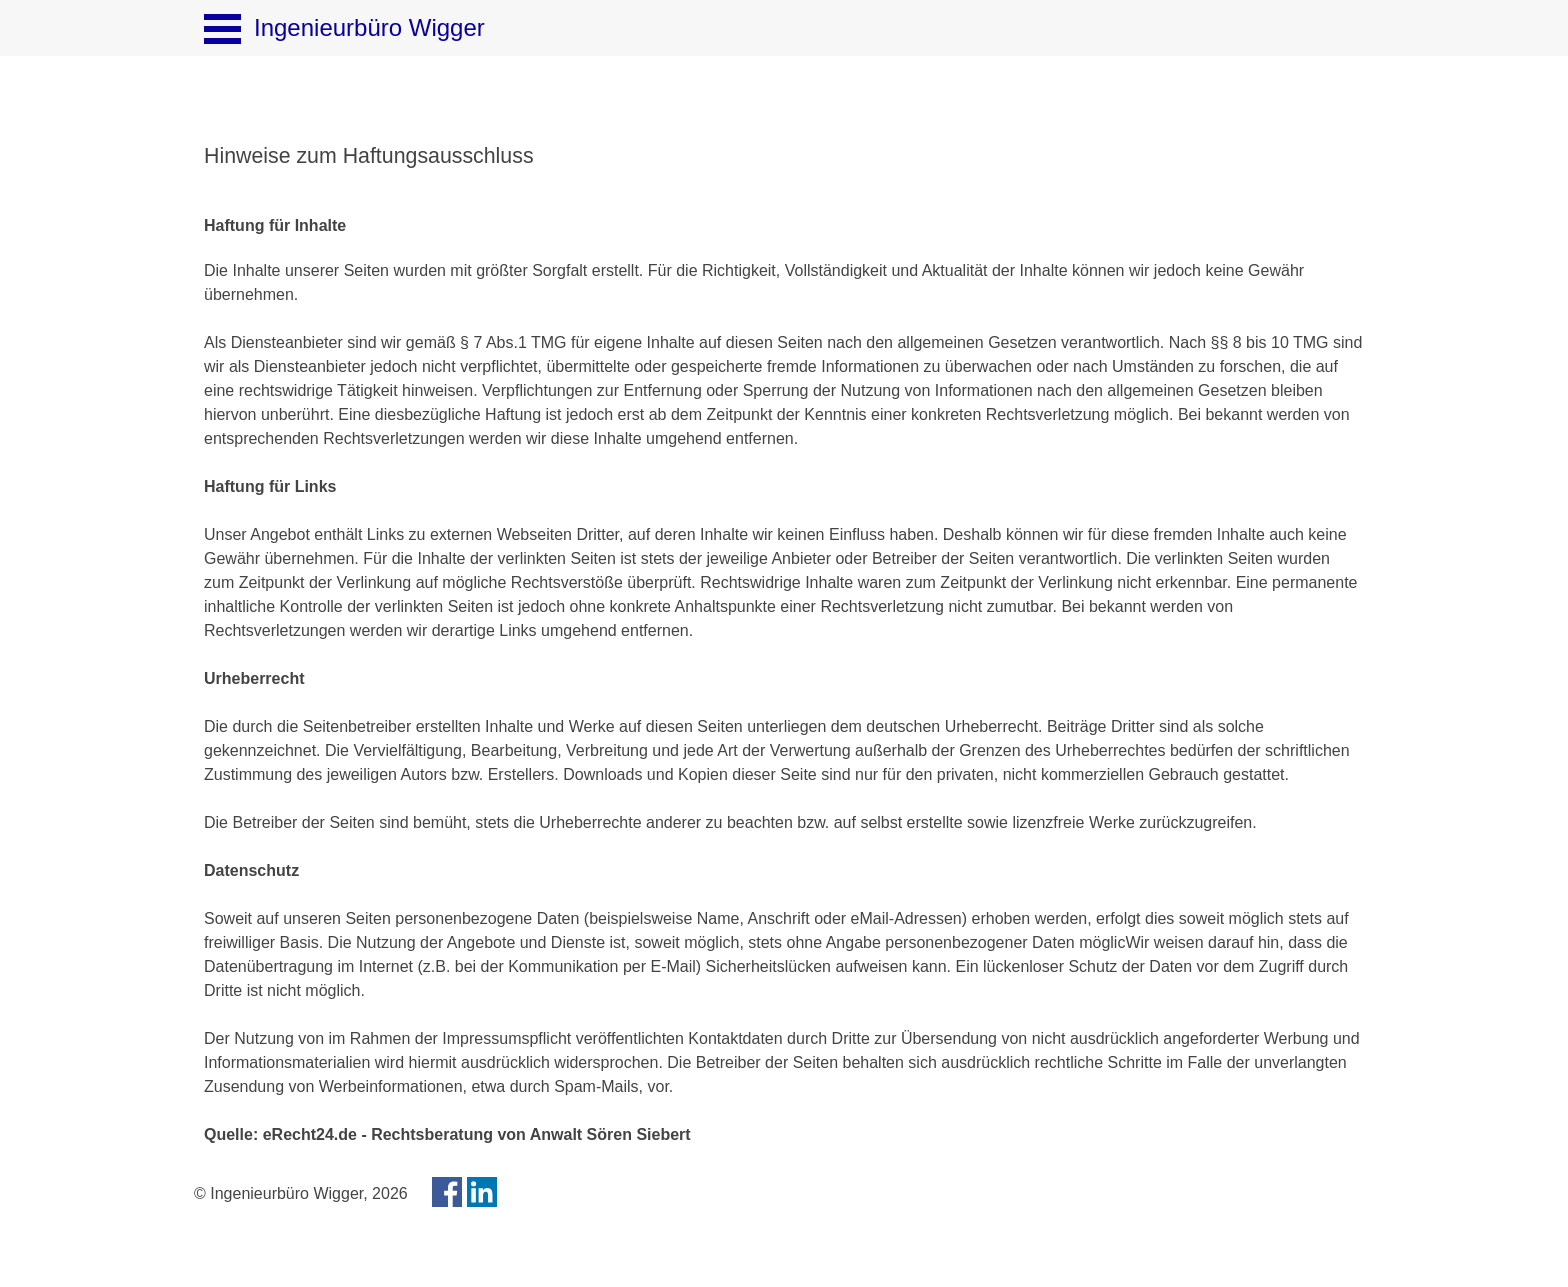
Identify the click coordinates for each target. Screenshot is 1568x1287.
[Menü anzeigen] (222, 28)
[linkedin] (482, 1192)
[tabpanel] (784, 156)
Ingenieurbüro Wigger (369, 27)
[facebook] (447, 1192)
